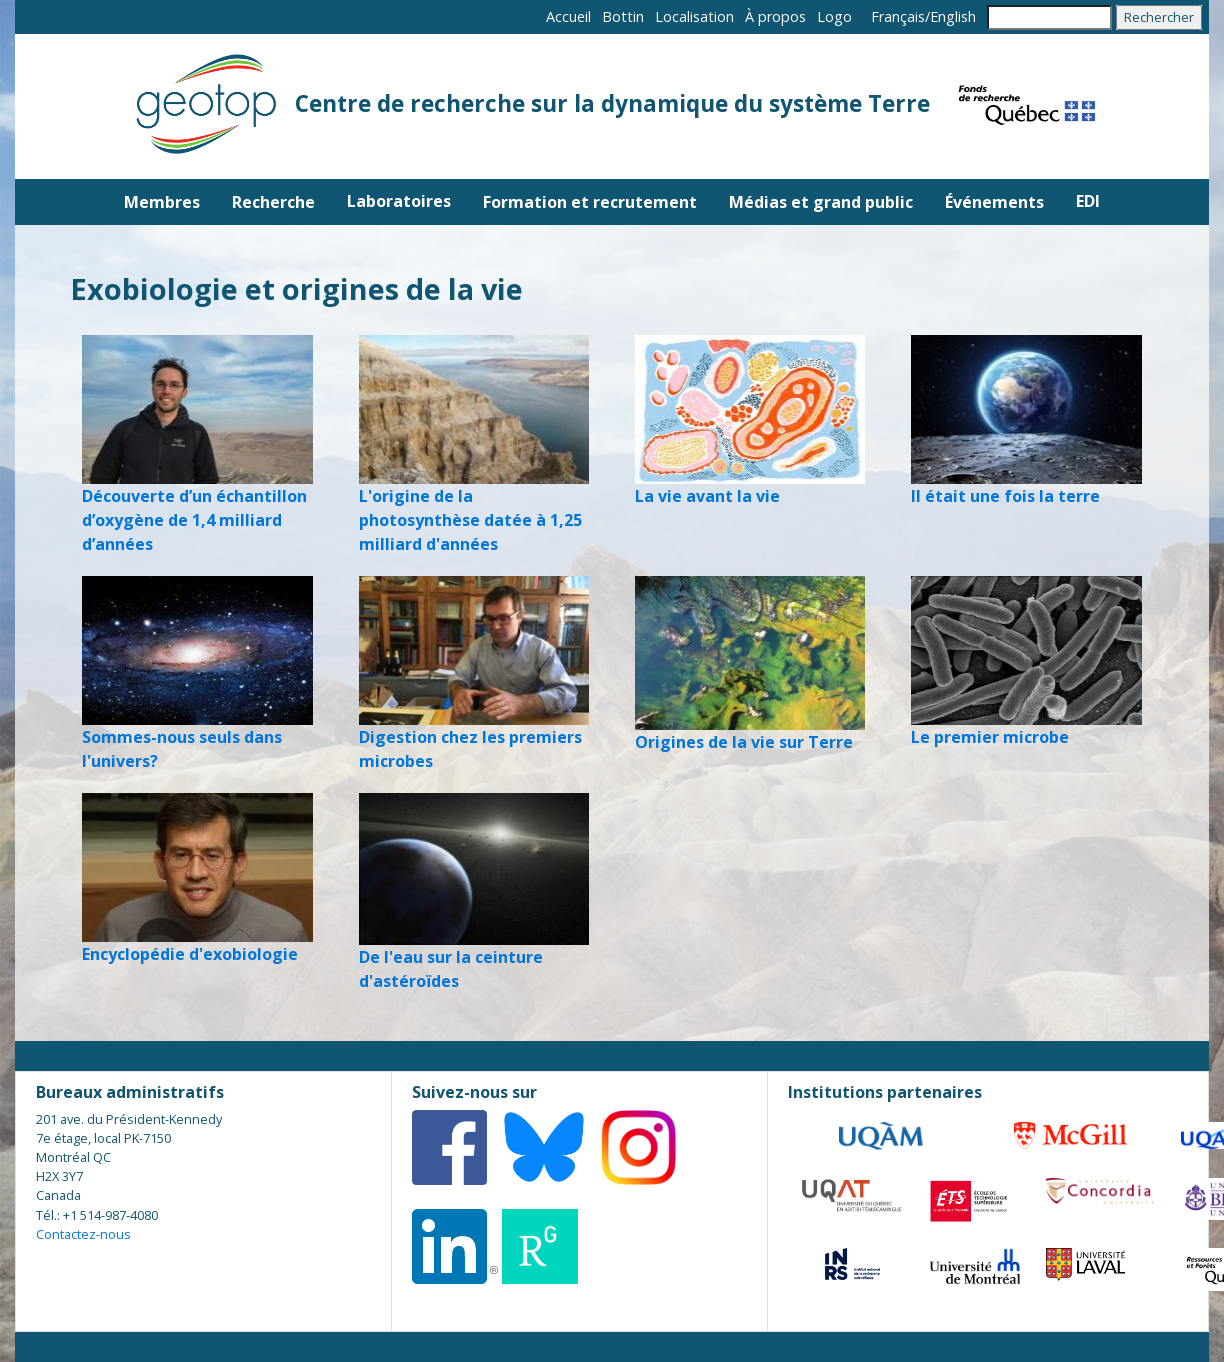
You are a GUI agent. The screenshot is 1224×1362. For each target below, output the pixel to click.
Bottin (623, 16)
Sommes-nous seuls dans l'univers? (182, 749)
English (953, 16)
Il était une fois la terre (1005, 496)
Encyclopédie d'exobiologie (190, 954)
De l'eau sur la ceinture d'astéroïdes (451, 969)
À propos (775, 16)
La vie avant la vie (707, 496)
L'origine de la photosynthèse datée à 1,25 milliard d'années (470, 520)
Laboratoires (399, 201)
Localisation (694, 16)
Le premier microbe (990, 737)
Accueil (568, 16)
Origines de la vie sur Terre (744, 742)
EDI (1088, 201)
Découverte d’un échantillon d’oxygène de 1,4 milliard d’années (194, 520)
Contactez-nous (83, 1234)
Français (898, 16)
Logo (834, 16)
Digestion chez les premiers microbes (470, 749)
